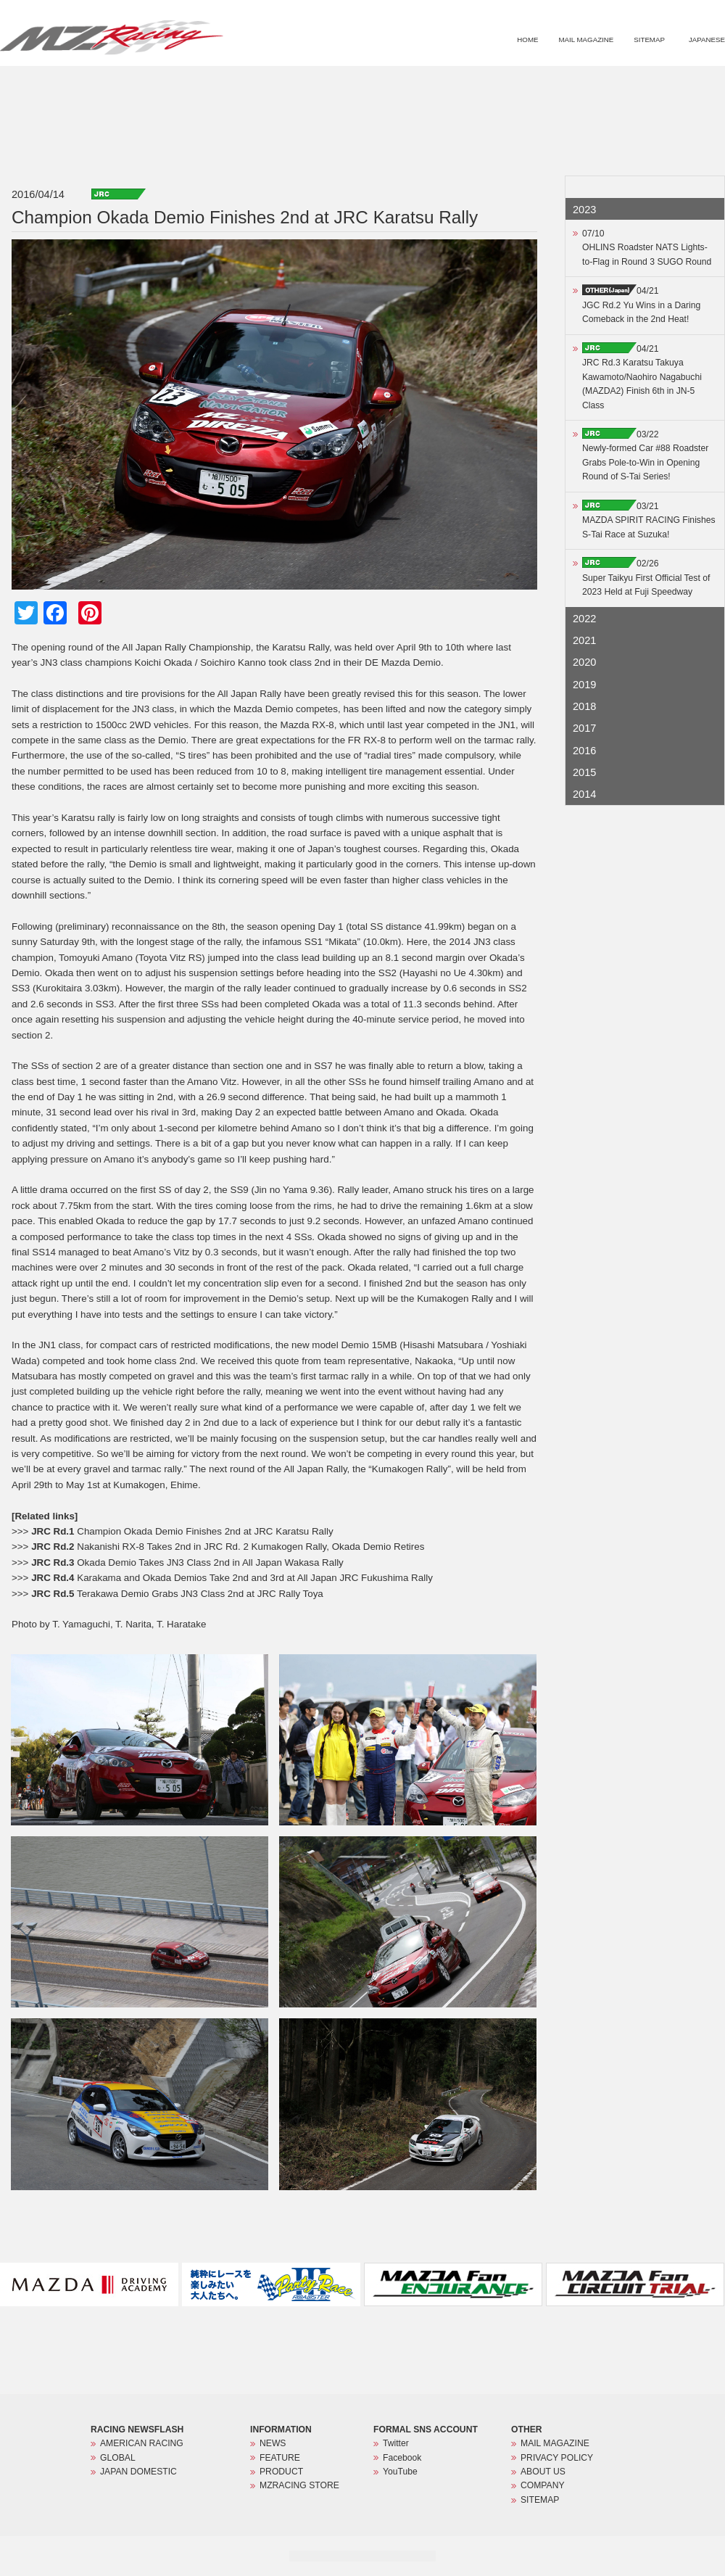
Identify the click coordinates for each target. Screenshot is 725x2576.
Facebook (402, 2458)
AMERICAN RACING (141, 2443)
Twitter (396, 2443)
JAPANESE (707, 40)
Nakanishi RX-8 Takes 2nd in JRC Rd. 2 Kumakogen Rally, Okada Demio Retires (227, 1546)
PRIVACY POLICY (557, 2458)
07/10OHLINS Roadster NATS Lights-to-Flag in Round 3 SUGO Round (646, 247)
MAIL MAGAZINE (585, 40)
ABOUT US (543, 2471)
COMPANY (543, 2485)
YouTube (400, 2471)
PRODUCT (583, 84)
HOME (527, 40)
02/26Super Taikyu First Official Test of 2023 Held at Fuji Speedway (646, 577)
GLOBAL (118, 2458)
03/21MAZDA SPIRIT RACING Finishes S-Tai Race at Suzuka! (649, 520)
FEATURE (520, 84)
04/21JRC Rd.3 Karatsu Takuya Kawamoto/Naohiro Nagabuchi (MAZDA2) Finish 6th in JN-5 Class (642, 377)
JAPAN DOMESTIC (138, 2471)
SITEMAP (649, 40)
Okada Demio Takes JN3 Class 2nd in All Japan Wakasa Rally (187, 1562)
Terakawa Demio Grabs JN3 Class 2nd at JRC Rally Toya (177, 1593)
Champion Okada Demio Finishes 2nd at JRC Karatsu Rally (182, 1531)
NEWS (464, 84)
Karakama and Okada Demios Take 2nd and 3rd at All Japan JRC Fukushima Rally (232, 1577)
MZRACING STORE (662, 84)
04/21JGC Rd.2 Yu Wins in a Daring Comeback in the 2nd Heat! (641, 305)
